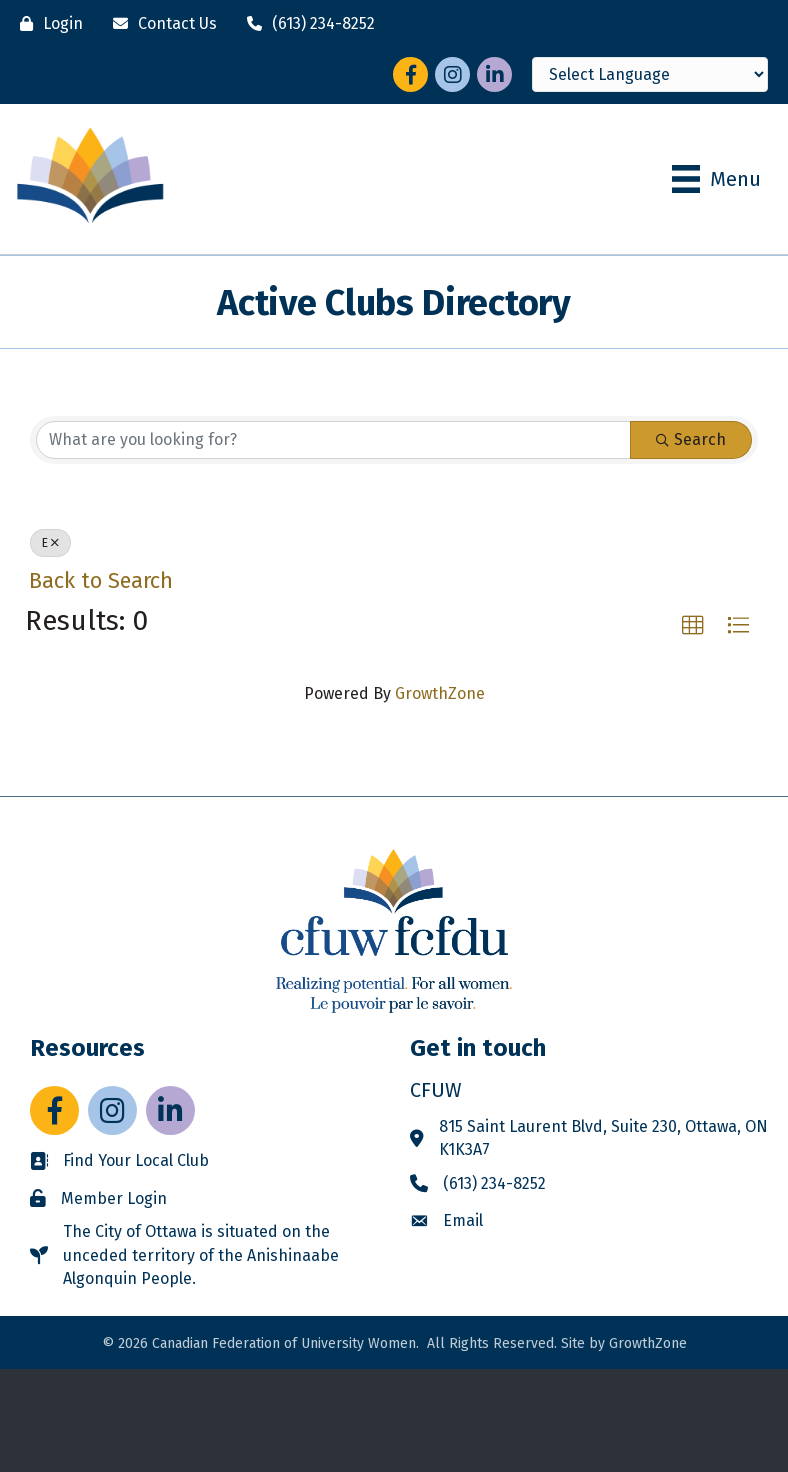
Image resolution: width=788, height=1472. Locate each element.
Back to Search (101, 581)
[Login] (46, 23)
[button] (693, 626)
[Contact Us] (160, 23)
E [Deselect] (50, 543)
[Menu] (716, 179)
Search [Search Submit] (691, 439)
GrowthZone (440, 693)
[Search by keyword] (333, 440)
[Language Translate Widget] (650, 74)
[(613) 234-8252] (306, 23)
